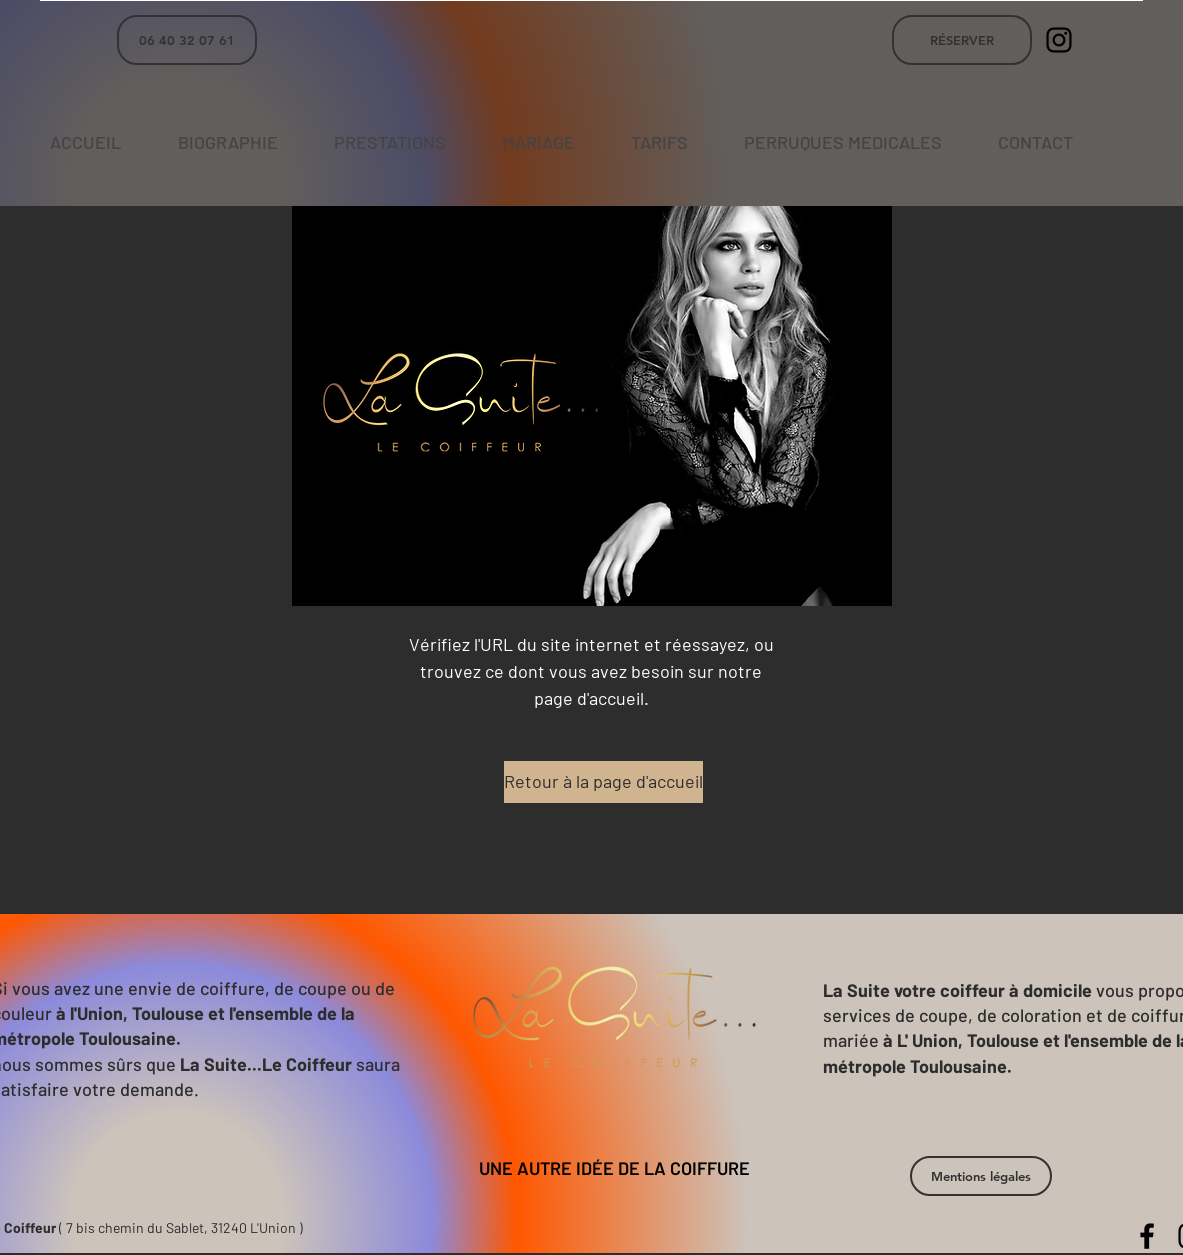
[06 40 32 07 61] (187, 40)
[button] (981, 1176)
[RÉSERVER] (962, 40)
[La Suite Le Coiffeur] (1059, 40)
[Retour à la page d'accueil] (603, 782)
